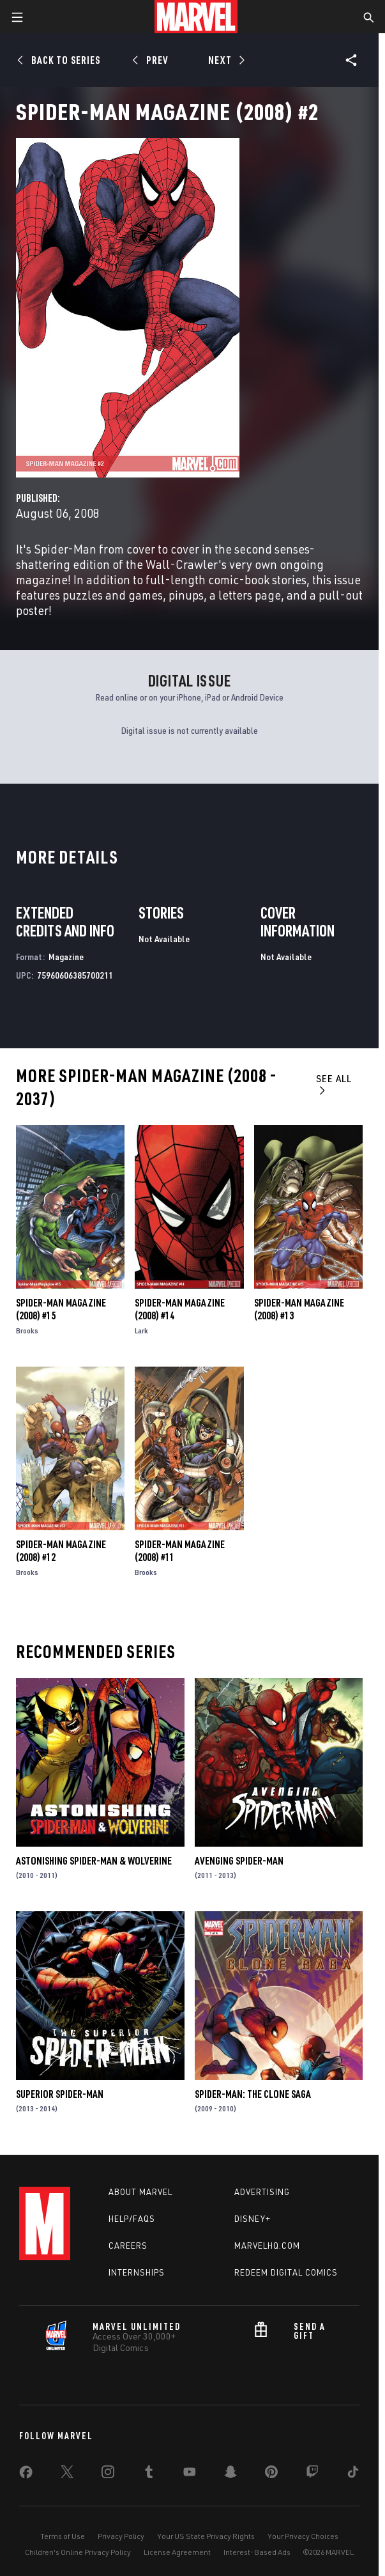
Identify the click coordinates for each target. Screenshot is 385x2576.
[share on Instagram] (108, 2474)
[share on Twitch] (312, 2474)
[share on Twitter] (67, 2474)
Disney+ (252, 2219)
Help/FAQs (132, 2219)
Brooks (27, 1330)
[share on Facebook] (26, 2475)
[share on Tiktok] (353, 2474)
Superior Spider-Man (59, 2094)
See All (334, 1084)
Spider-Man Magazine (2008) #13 (299, 1309)
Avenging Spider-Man (239, 1860)
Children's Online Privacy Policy (78, 2552)
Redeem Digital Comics (286, 2272)
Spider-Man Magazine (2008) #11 (180, 1550)
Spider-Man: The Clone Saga (253, 2094)
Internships (137, 2272)
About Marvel (140, 2192)
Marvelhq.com (267, 2245)
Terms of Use (62, 2536)
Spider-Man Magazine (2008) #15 (61, 1309)
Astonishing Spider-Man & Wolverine (94, 1860)
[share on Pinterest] (271, 2474)
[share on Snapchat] (230, 2474)
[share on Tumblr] (148, 2474)
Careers (128, 2245)
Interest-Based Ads (257, 2552)
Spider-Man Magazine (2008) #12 (61, 1550)
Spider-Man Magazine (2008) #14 (180, 1309)
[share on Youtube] (189, 2474)
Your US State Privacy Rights (206, 2536)
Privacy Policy (121, 2536)
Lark (141, 1330)
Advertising (262, 2192)
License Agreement (177, 2552)
